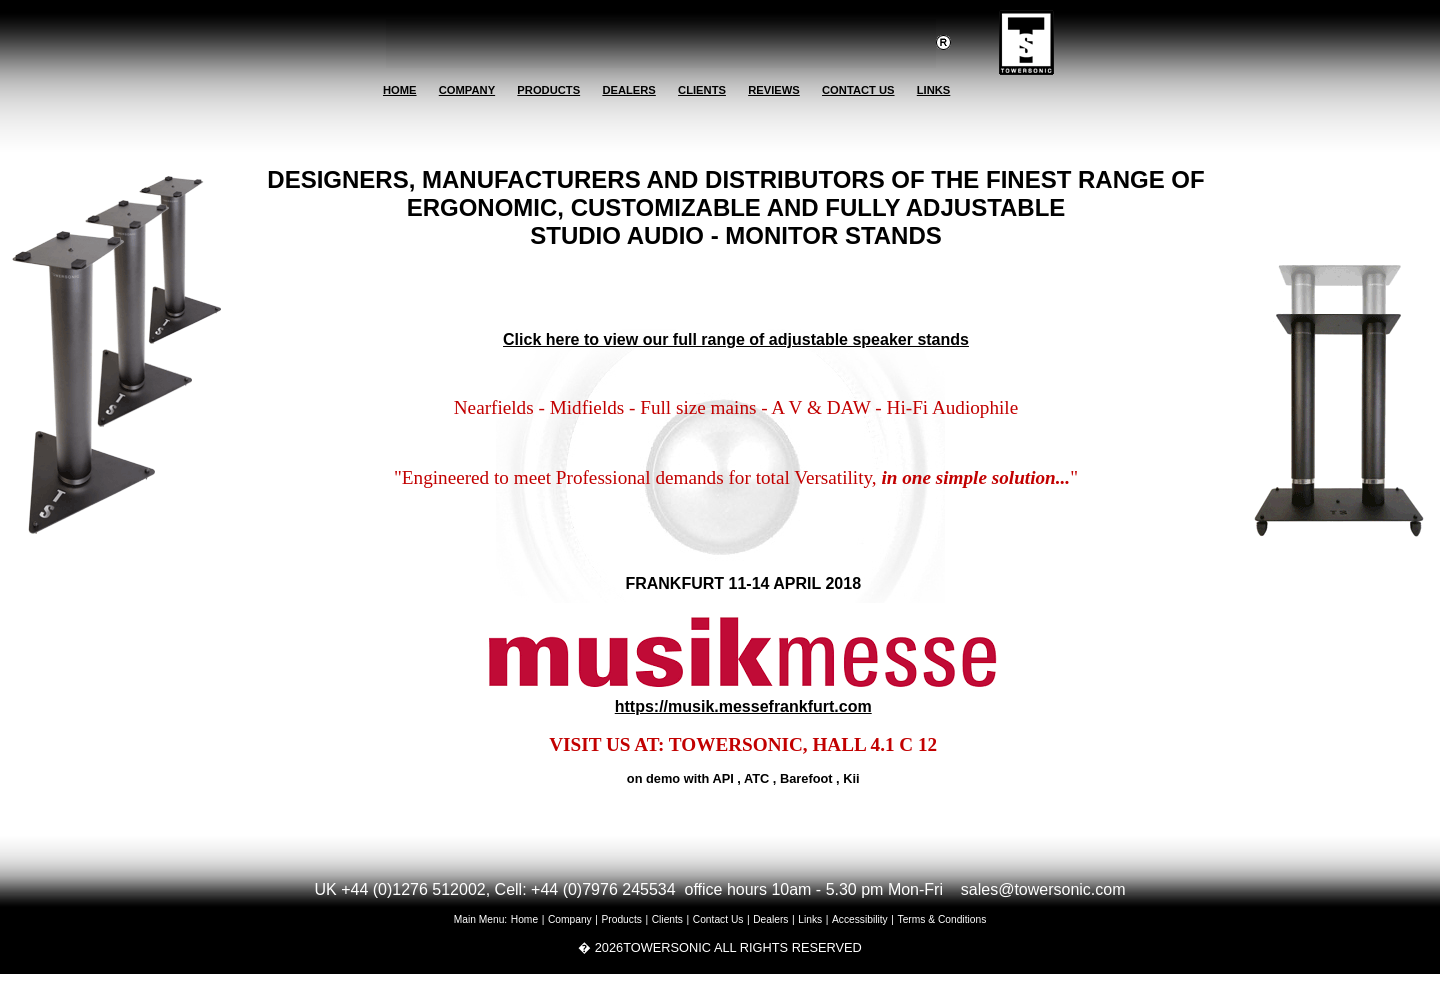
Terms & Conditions (942, 919)
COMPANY (467, 90)
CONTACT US (858, 90)
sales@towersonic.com (1043, 889)
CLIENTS (702, 90)
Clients (667, 919)
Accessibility (860, 919)
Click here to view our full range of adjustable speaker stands (736, 339)
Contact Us (718, 919)
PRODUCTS (548, 90)
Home (524, 919)
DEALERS (628, 90)
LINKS (934, 90)
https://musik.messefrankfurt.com (743, 706)
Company (570, 919)
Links (810, 919)
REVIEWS (774, 90)
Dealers (770, 919)
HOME (400, 90)
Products (622, 919)
